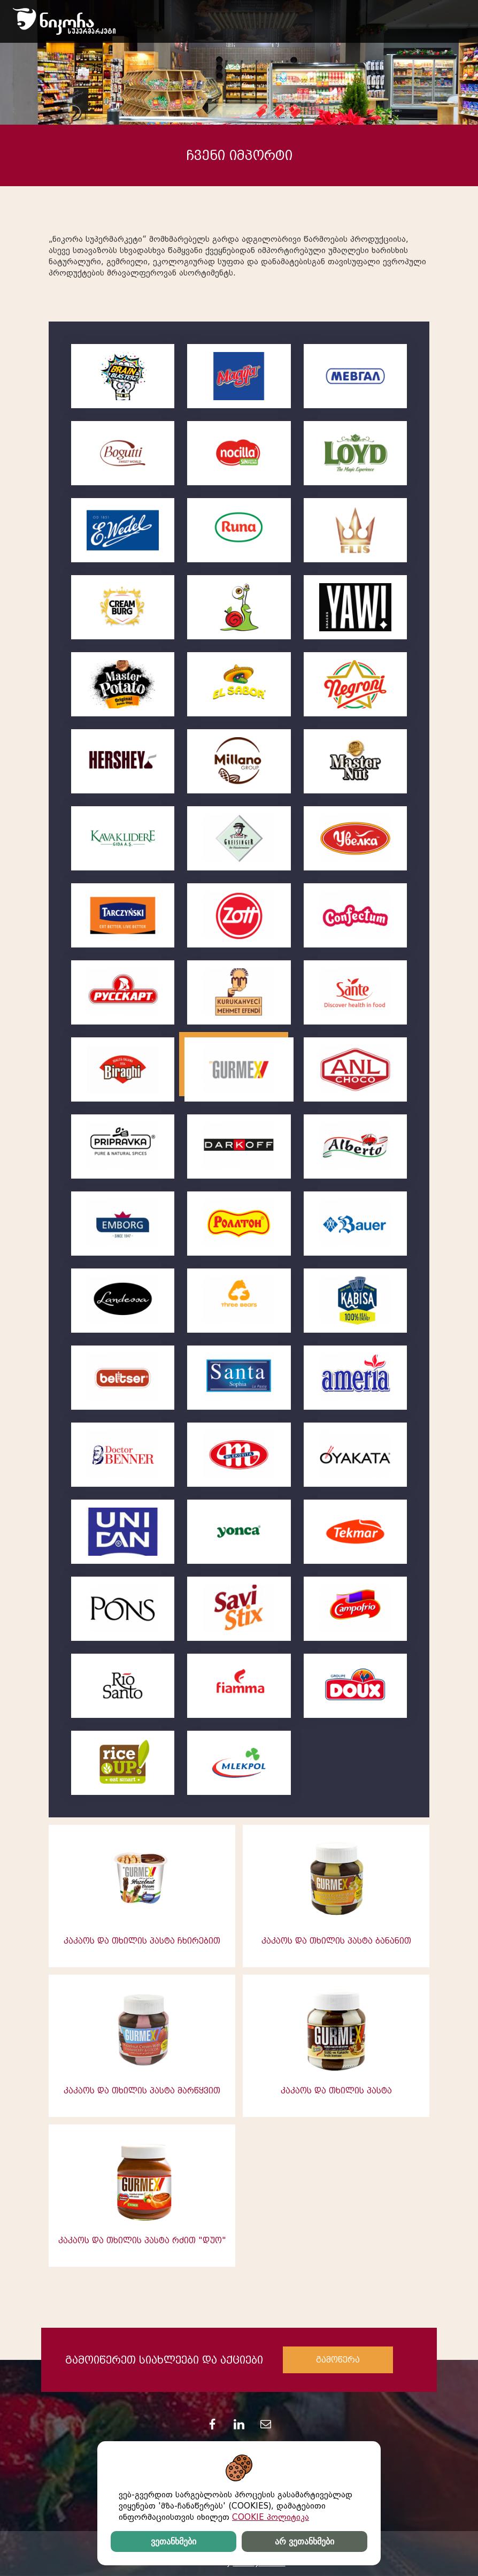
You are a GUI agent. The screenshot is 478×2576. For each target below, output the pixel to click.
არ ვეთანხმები (304, 2541)
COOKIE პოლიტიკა (270, 2517)
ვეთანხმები (173, 2541)
